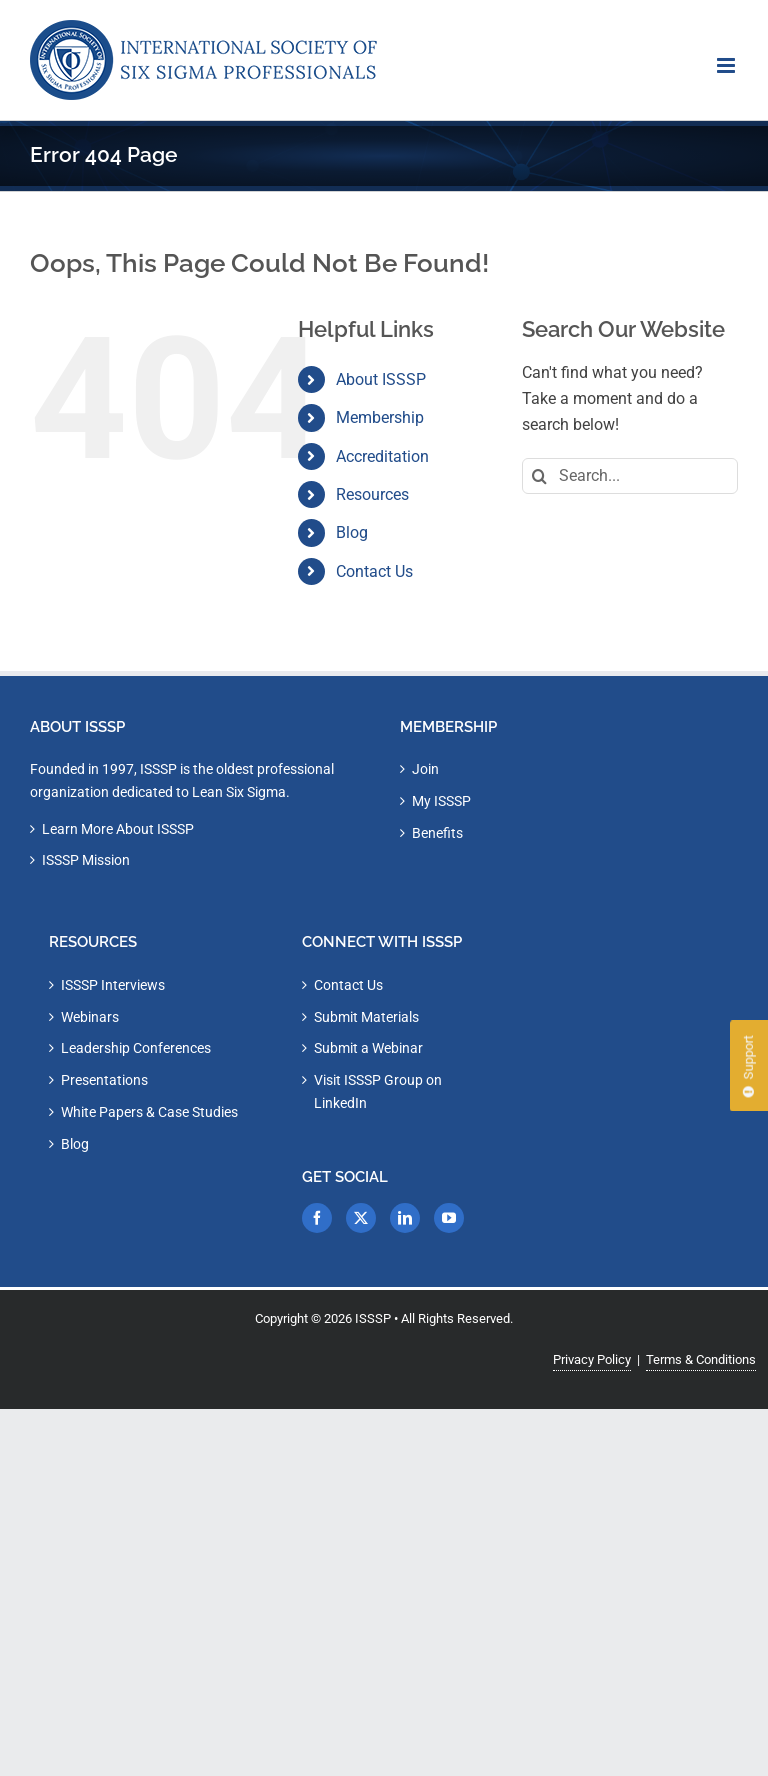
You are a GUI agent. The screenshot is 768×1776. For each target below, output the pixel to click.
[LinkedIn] (405, 1218)
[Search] (540, 476)
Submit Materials (366, 1017)
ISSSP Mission (86, 860)
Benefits (437, 833)
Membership (380, 417)
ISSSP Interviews (113, 985)
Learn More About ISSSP (118, 829)
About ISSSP (381, 379)
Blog (352, 532)
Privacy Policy (592, 1359)
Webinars (90, 1017)
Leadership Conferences (136, 1048)
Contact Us (374, 571)
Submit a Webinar (368, 1048)
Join (425, 769)
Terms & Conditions (701, 1359)
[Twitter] (361, 1218)
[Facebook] (317, 1218)
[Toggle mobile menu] (727, 65)
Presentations (104, 1080)
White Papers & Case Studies (149, 1112)
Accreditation (382, 456)
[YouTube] (449, 1218)
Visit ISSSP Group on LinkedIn (378, 1091)
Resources (372, 494)
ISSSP (373, 1318)
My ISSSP (441, 801)
